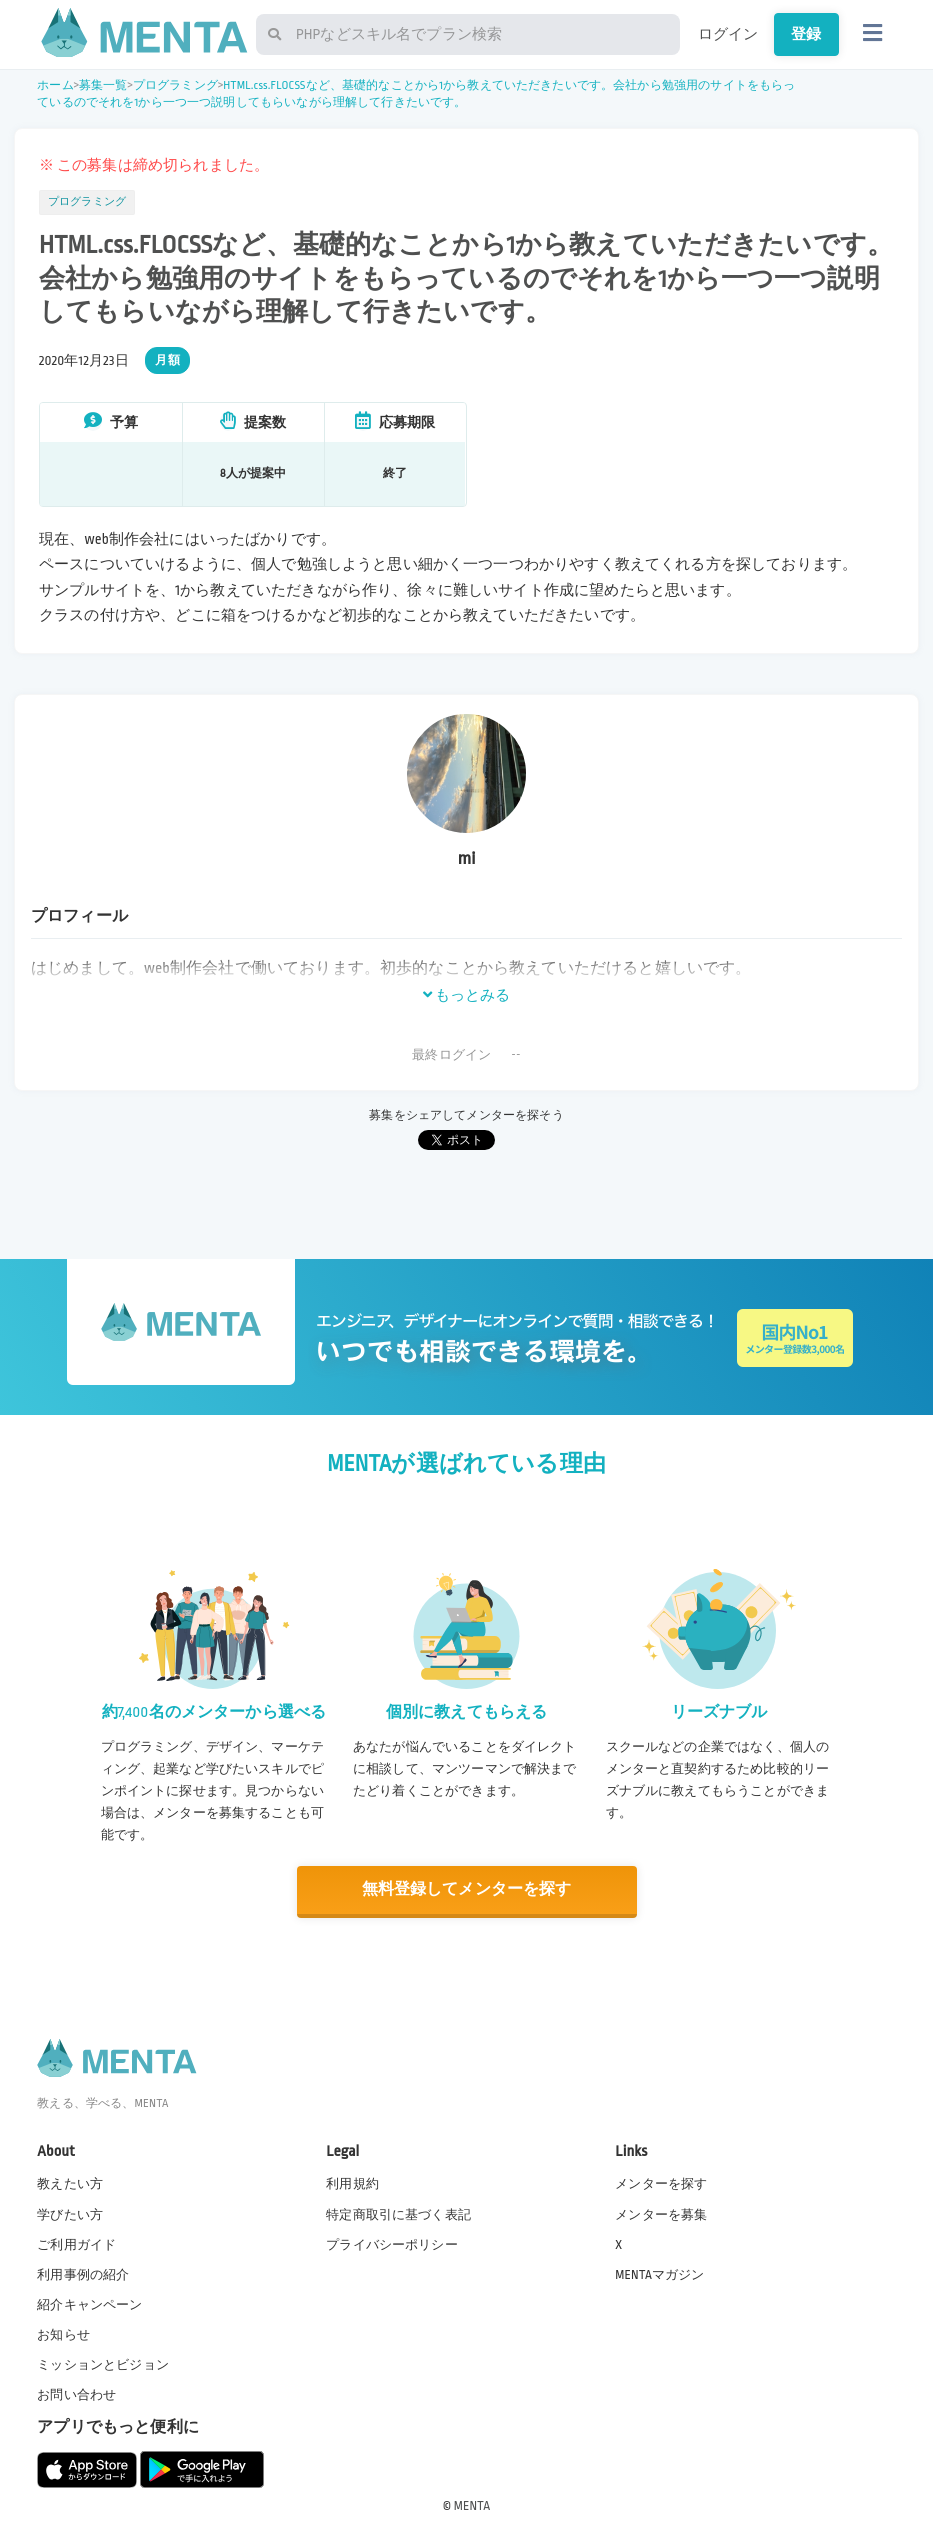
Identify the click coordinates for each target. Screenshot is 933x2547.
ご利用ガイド (76, 2244)
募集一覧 (103, 85)
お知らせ (63, 2334)
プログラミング (175, 85)
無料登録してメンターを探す (467, 1889)
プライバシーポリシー (392, 2244)
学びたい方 (70, 2214)
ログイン (728, 34)
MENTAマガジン (659, 2274)
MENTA (472, 2506)
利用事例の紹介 (83, 2274)
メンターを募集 (661, 2214)
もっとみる (467, 995)
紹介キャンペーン (89, 2304)
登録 (806, 34)
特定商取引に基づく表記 (398, 2214)
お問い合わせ (76, 2395)
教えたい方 (70, 2184)
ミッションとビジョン (103, 2365)
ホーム (55, 85)
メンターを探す (661, 2184)
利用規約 (352, 2184)
